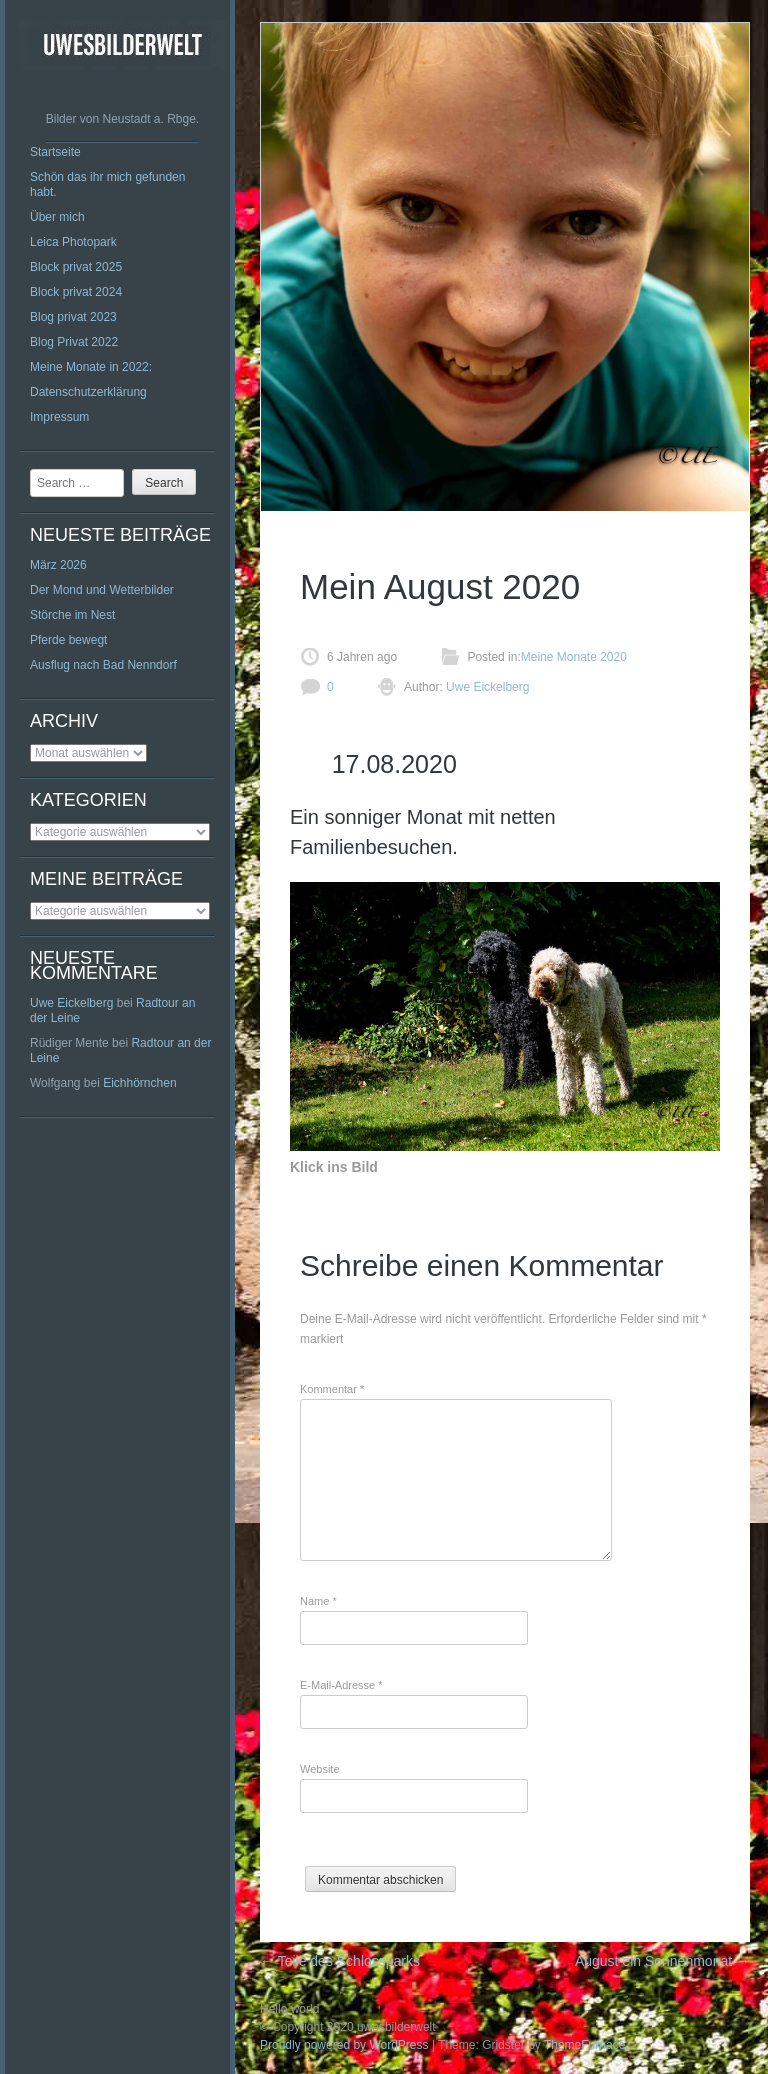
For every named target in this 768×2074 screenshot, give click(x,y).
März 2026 (58, 565)
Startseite (55, 152)
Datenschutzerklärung (88, 392)
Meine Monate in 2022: (91, 367)
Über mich (57, 217)
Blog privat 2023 (73, 317)
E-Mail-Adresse (341, 1685)
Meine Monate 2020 (574, 657)
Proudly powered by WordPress (344, 2045)
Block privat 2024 (76, 292)
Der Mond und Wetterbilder (102, 590)
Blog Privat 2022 (74, 342)
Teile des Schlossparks (340, 1961)
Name (318, 1601)
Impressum (59, 417)
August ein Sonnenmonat (662, 1961)
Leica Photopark (73, 242)
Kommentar (332, 1389)
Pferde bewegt (68, 640)
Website (320, 1769)
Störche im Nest (72, 615)
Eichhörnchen (139, 1083)
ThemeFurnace (584, 2045)
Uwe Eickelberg (71, 1003)
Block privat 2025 (76, 267)
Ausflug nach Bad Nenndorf (103, 665)
